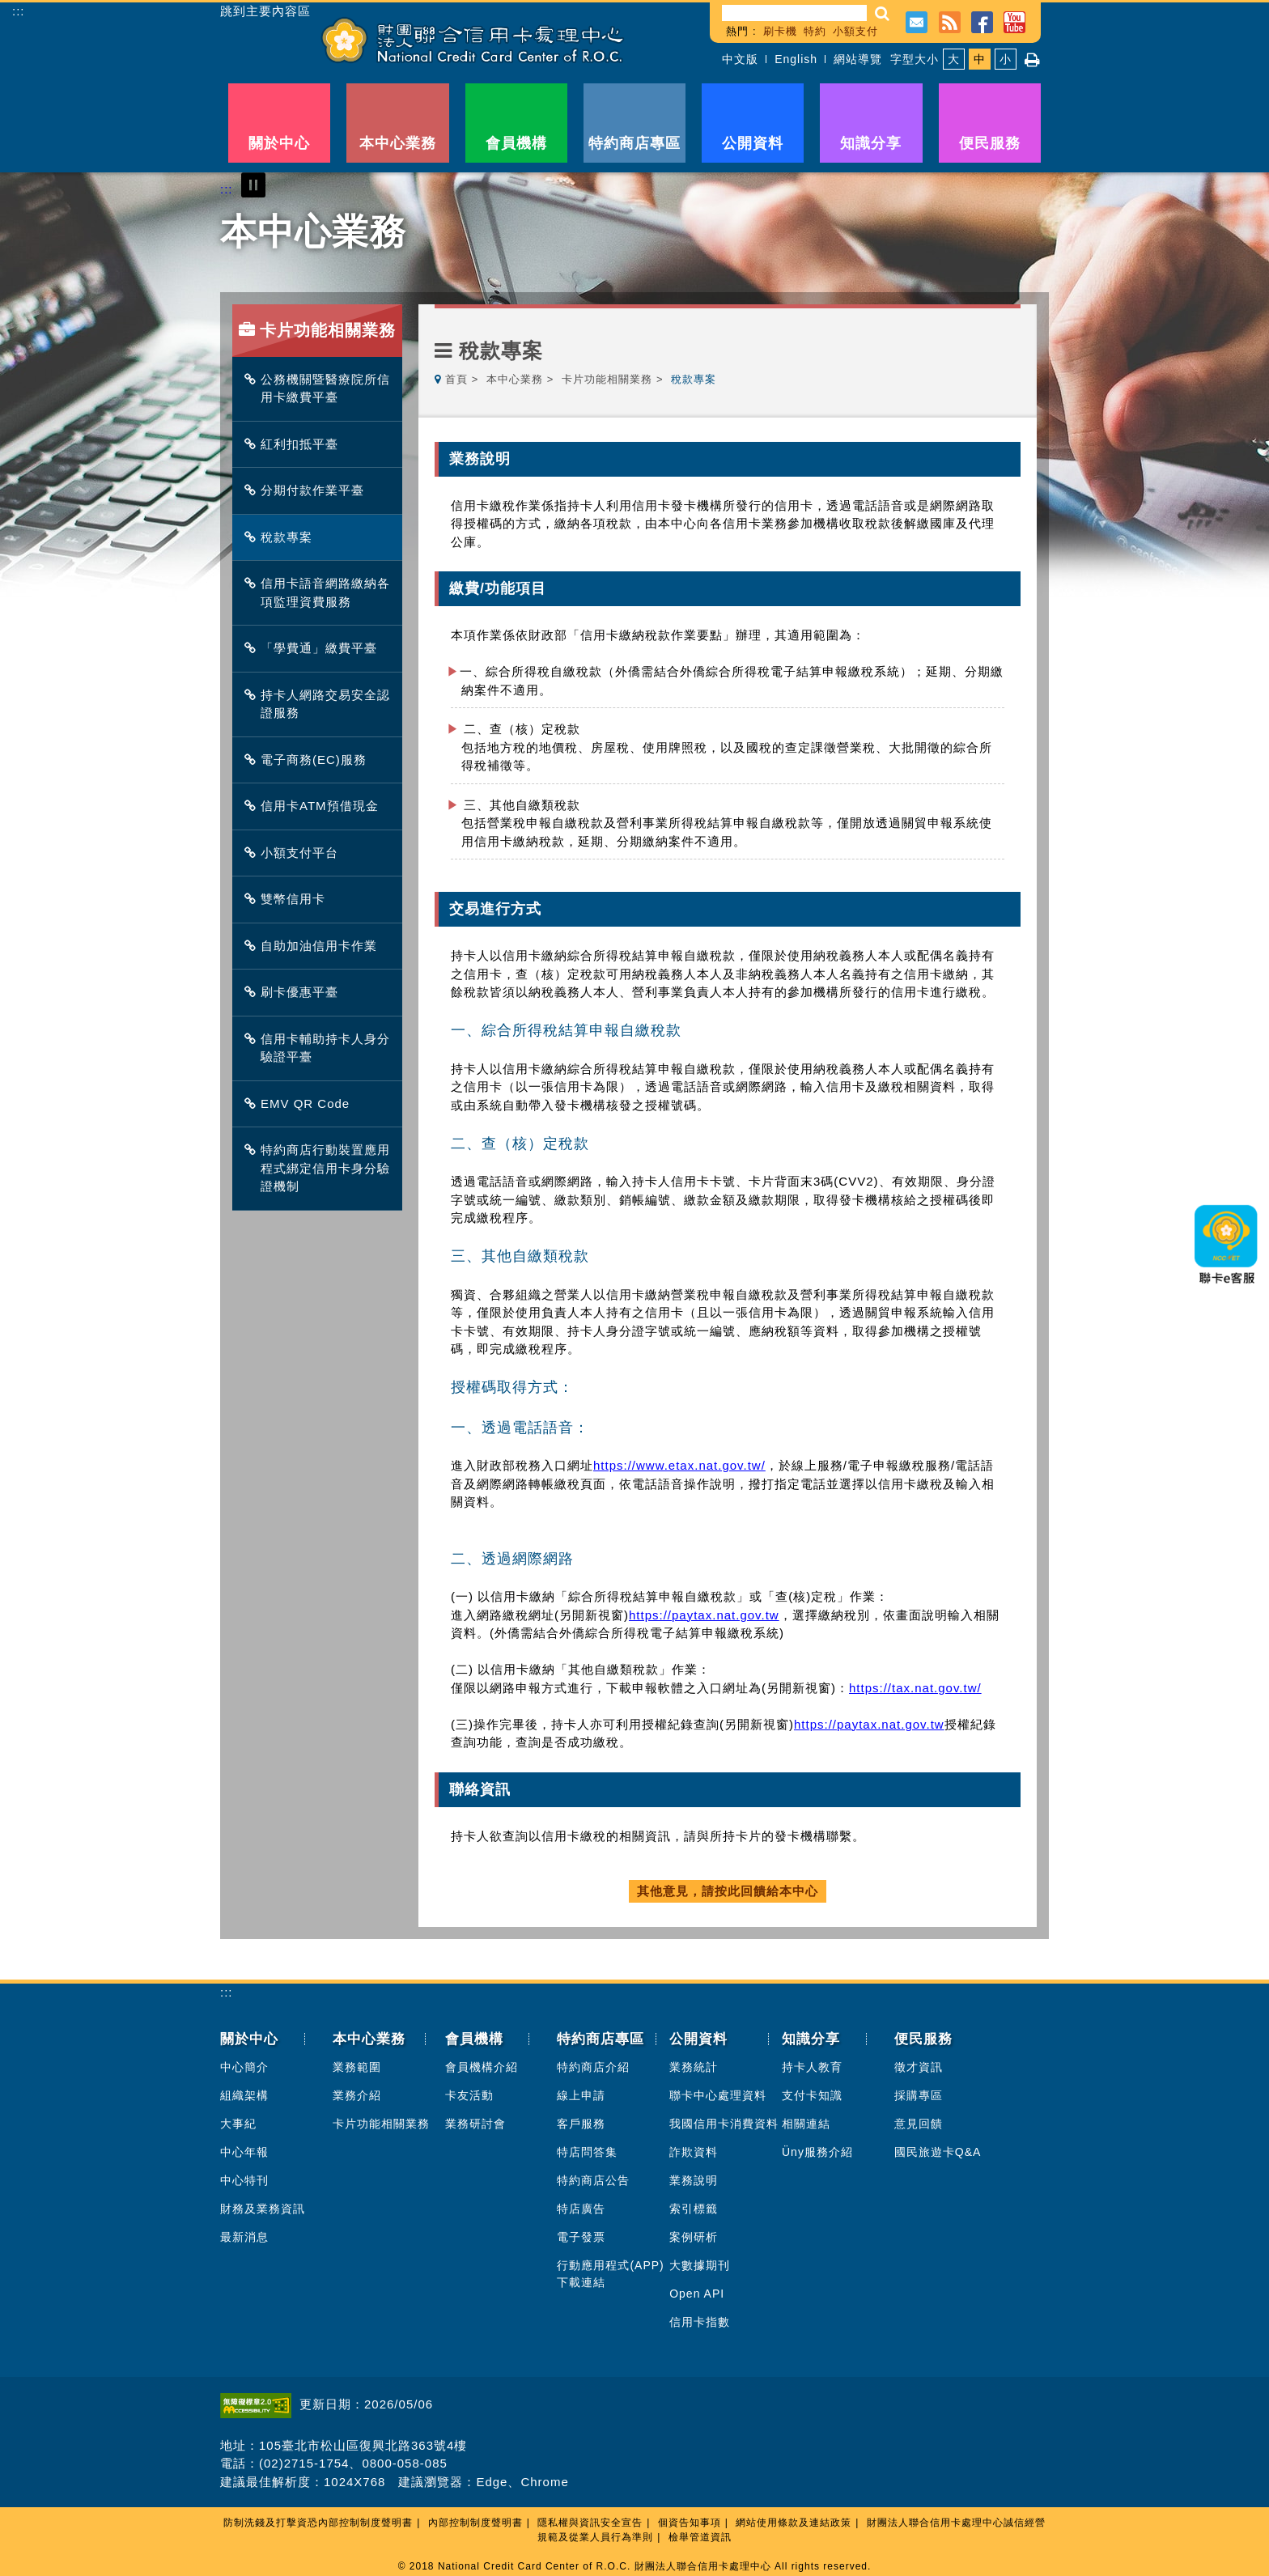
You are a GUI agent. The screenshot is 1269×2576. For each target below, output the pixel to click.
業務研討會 (475, 2123)
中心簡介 (244, 2066)
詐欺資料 (693, 2151)
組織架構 (244, 2095)
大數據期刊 (699, 2265)
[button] (882, 13)
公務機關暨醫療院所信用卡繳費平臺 (321, 388)
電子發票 (581, 2236)
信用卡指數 (699, 2321)
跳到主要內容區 (265, 11)
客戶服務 (581, 2123)
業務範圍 (357, 2066)
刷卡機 (780, 31)
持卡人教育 (812, 2066)
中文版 (740, 59)
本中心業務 (514, 379)
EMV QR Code (301, 1103)
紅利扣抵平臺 (295, 444)
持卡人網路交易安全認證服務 (321, 704)
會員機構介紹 (481, 2066)
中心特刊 (244, 2180)
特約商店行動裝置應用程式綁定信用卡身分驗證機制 (321, 1168)
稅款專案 (282, 537)
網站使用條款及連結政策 (793, 2522)
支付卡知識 (812, 2095)
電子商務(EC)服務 (310, 759)
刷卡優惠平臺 (295, 992)
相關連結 (806, 2123)
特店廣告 (581, 2208)
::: (18, 11)
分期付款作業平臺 (308, 490)
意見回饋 (918, 2123)
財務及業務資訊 (262, 2208)
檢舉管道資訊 (700, 2537)
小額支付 (855, 31)
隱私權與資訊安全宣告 (590, 2522)
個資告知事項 (689, 2522)
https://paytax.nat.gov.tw (704, 1615)
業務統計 (693, 2066)
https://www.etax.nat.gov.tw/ (679, 1465)
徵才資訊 (918, 2066)
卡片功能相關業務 (607, 379)
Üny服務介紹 (817, 2151)
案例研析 (693, 2236)
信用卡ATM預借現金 (316, 806)
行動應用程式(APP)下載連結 (610, 2274)
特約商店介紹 (593, 2066)
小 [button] (1005, 59)
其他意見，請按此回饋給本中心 (727, 1891)
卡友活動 (469, 2095)
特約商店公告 (593, 2180)
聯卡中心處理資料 (717, 2095)
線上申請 (581, 2095)
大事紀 (238, 2123)
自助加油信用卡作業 (315, 946)
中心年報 (244, 2151)
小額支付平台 (295, 852)
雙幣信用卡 (289, 899)
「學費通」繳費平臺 (315, 648)
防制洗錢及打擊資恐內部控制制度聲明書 (318, 2522)
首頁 (456, 379)
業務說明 (693, 2180)
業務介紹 (357, 2095)
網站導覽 (858, 59)
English (796, 59)
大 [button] (954, 59)
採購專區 (918, 2095)
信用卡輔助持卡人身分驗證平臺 (321, 1048)
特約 (815, 31)
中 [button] (980, 59)
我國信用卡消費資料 (724, 2123)
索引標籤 (693, 2208)
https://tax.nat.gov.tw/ (915, 1688)
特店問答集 (587, 2151)
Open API (696, 2293)
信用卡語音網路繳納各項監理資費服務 (321, 592)
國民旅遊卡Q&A (938, 2151)
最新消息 (244, 2236)
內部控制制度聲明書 (475, 2522)
